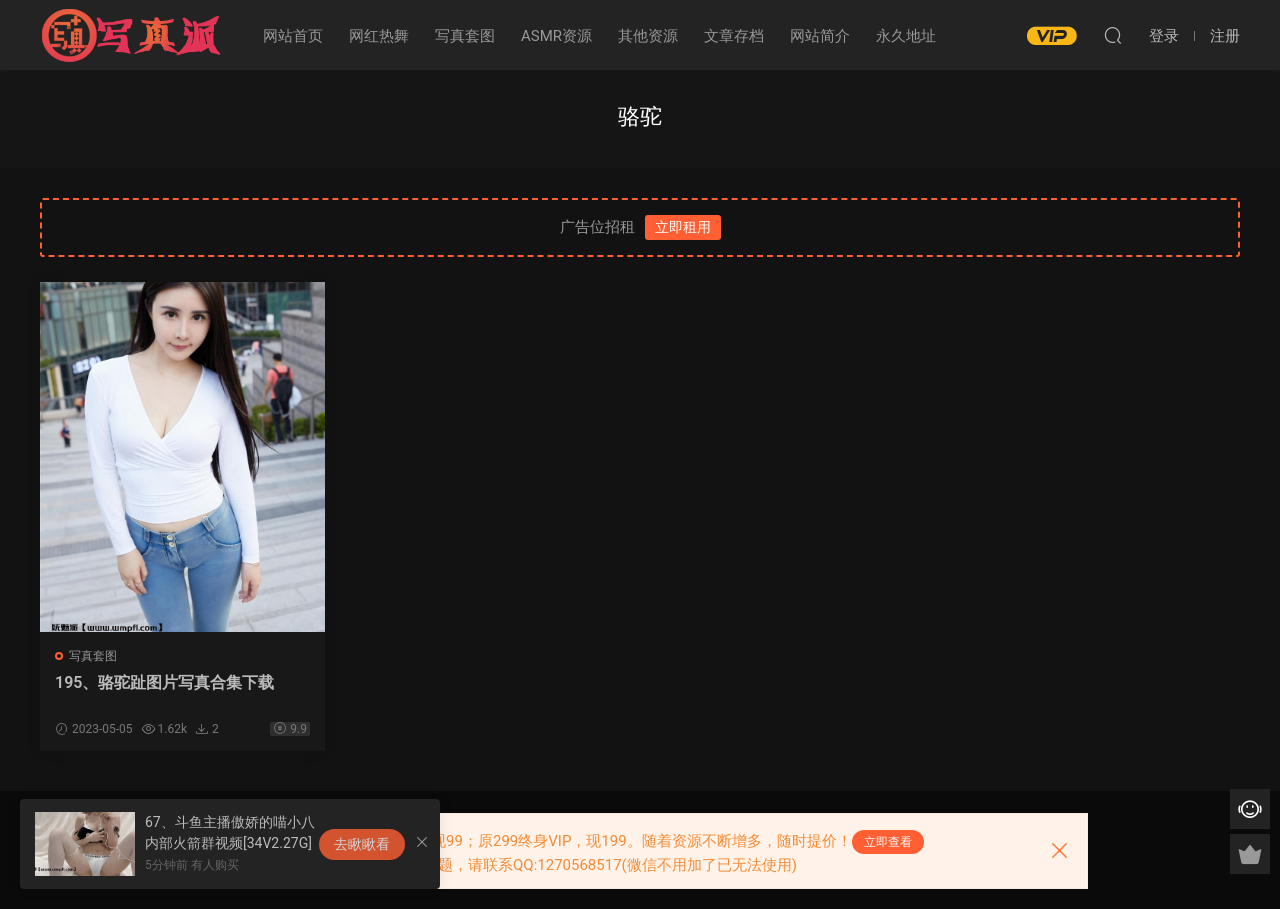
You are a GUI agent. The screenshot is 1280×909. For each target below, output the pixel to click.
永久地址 (906, 36)
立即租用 (683, 227)
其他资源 (648, 36)
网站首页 (293, 36)
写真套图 (465, 36)
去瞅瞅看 (362, 844)
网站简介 (820, 36)
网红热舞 (379, 36)
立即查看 (888, 842)
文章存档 (734, 36)
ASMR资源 (556, 36)
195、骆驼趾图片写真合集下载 (164, 682)
